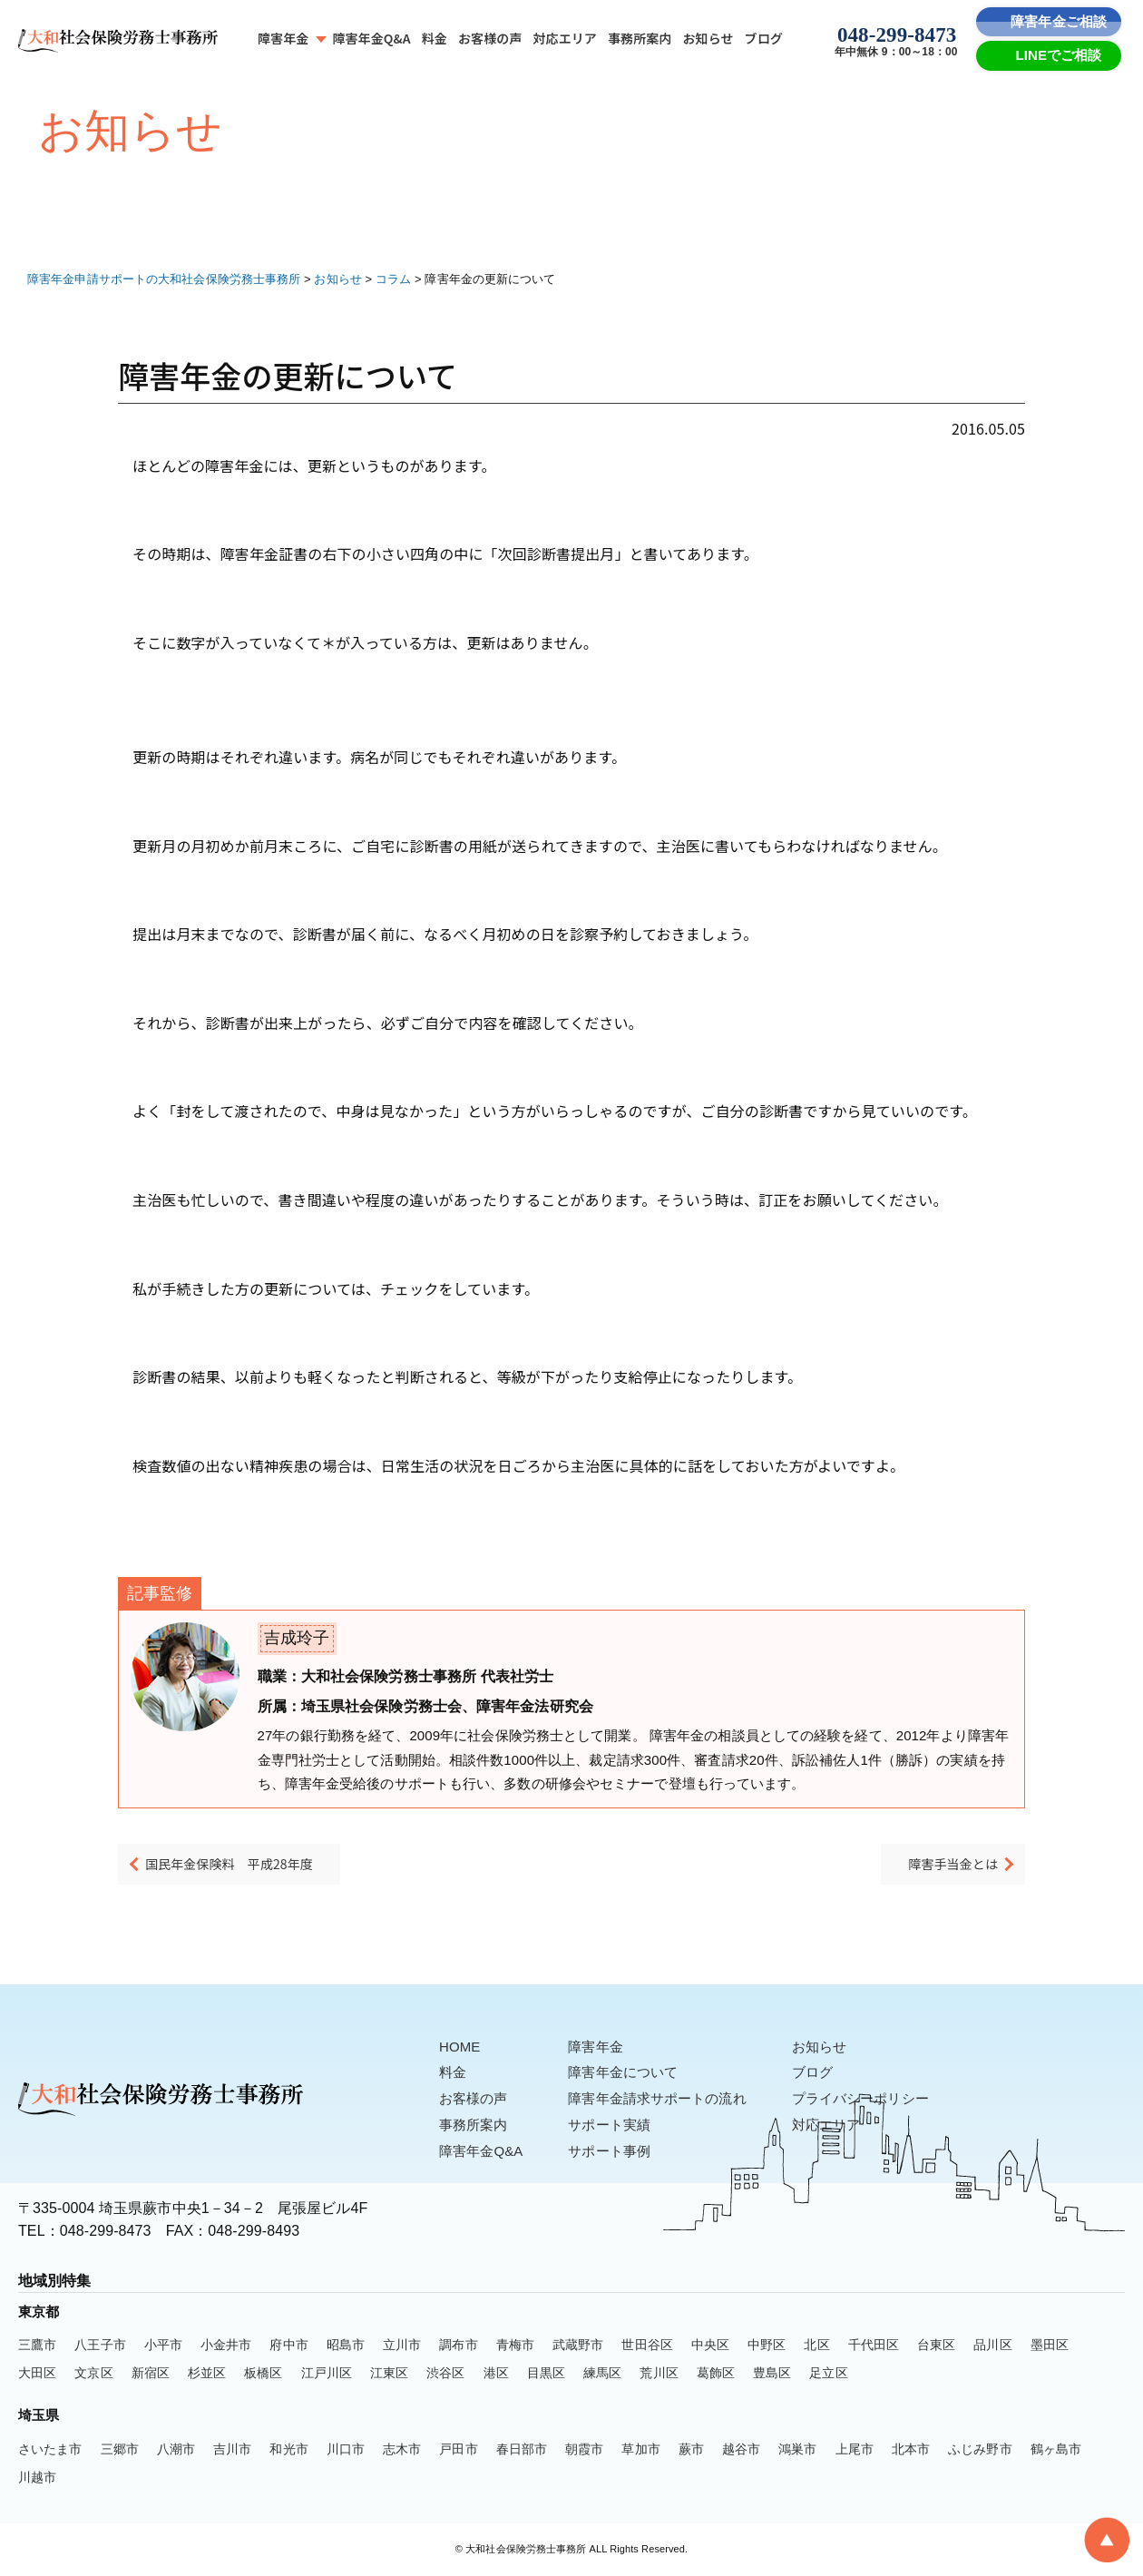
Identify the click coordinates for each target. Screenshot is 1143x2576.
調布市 (458, 2346)
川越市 (37, 2479)
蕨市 (691, 2451)
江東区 (389, 2374)
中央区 (710, 2346)
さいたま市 (50, 2451)
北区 (816, 2346)
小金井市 (225, 2346)
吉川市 (232, 2451)
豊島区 (772, 2374)
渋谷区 (445, 2374)
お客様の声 (490, 38)
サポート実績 (618, 2126)
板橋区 (263, 2374)
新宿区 (151, 2374)
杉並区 (207, 2374)
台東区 (936, 2346)
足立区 (828, 2374)
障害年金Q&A (371, 38)
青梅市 (515, 2346)
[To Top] (1106, 2539)
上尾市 (854, 2451)
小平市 (163, 2346)
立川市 (402, 2346)
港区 (496, 2374)
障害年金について (632, 2073)
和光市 (288, 2451)
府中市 (288, 2346)
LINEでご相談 (1059, 55)
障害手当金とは (940, 1869)
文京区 (93, 2374)
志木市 (402, 2451)
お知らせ (707, 38)
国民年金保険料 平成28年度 (252, 1869)
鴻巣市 (797, 2451)
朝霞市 (584, 2451)
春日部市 (521, 2451)
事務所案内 (640, 38)
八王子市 (99, 2346)
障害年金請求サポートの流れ (669, 2100)
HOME (461, 2048)
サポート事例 (618, 2152)
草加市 (640, 2451)
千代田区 (873, 2346)
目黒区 (546, 2374)
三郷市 (120, 2451)
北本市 (911, 2451)
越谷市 (741, 2451)
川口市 (346, 2451)
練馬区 (602, 2374)
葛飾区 (716, 2374)
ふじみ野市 (980, 2451)
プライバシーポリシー (882, 2100)
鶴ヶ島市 (1056, 2451)
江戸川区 (326, 2374)
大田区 (37, 2374)
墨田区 (1050, 2346)
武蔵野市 (577, 2346)
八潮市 (176, 2451)
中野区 (766, 2346)
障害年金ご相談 (1059, 21)
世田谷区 (646, 2346)
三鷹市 (37, 2346)
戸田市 (458, 2451)
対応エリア (564, 38)
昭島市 (346, 2346)
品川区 (992, 2346)
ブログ (764, 38)
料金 (434, 38)
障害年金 (283, 38)
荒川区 (659, 2374)
